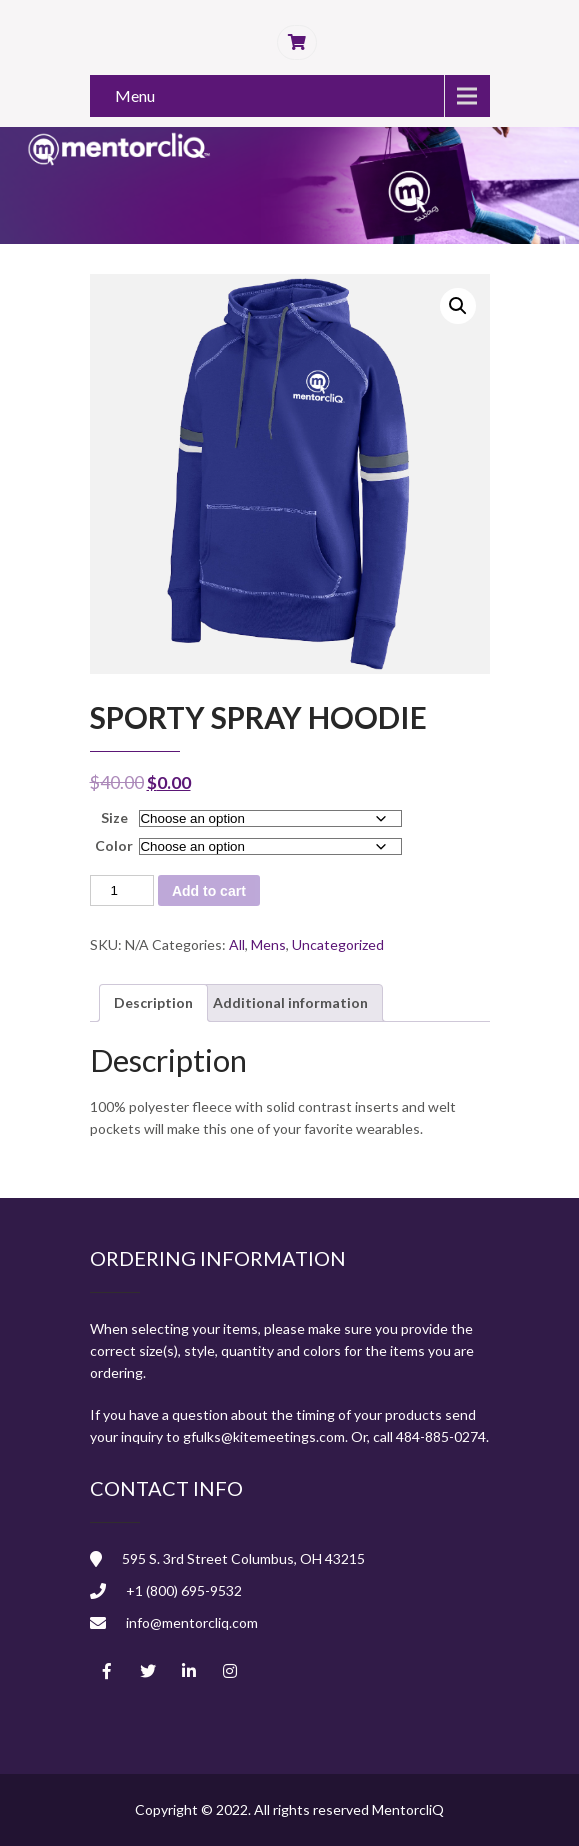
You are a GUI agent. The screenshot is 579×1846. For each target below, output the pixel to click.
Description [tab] (153, 1002)
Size (114, 817)
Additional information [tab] (290, 1002)
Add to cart (209, 891)
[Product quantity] (122, 890)
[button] (458, 306)
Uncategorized (338, 944)
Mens (268, 944)
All (237, 944)
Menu (135, 95)
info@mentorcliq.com (192, 1622)
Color (114, 845)
